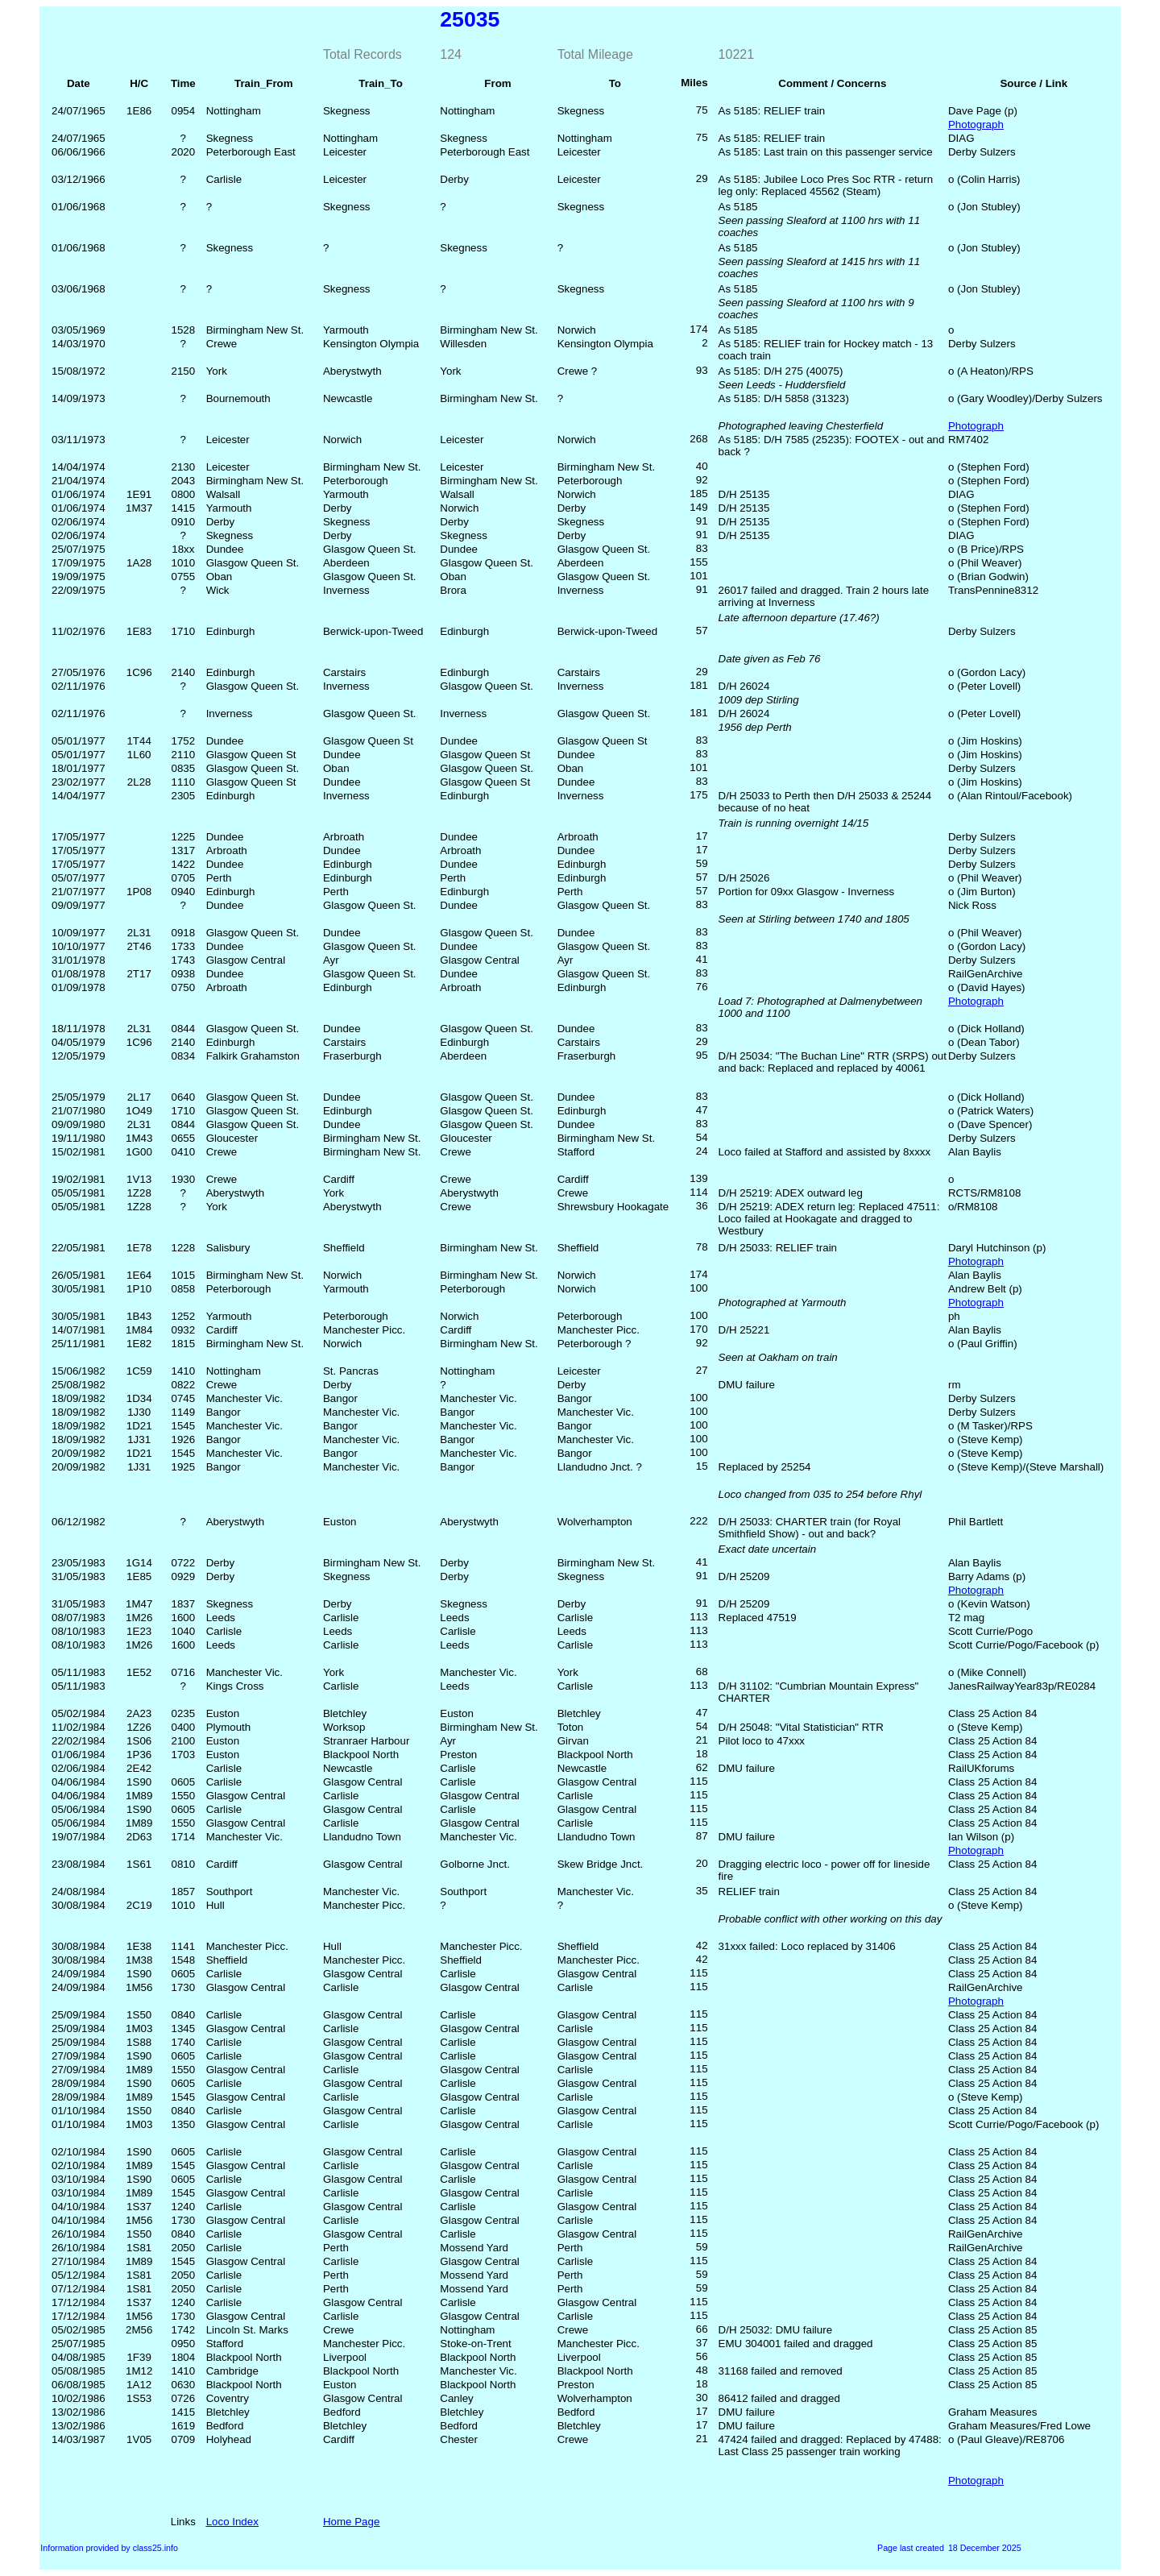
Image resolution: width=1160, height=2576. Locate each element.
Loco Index (232, 2522)
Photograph (976, 124)
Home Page (351, 2522)
